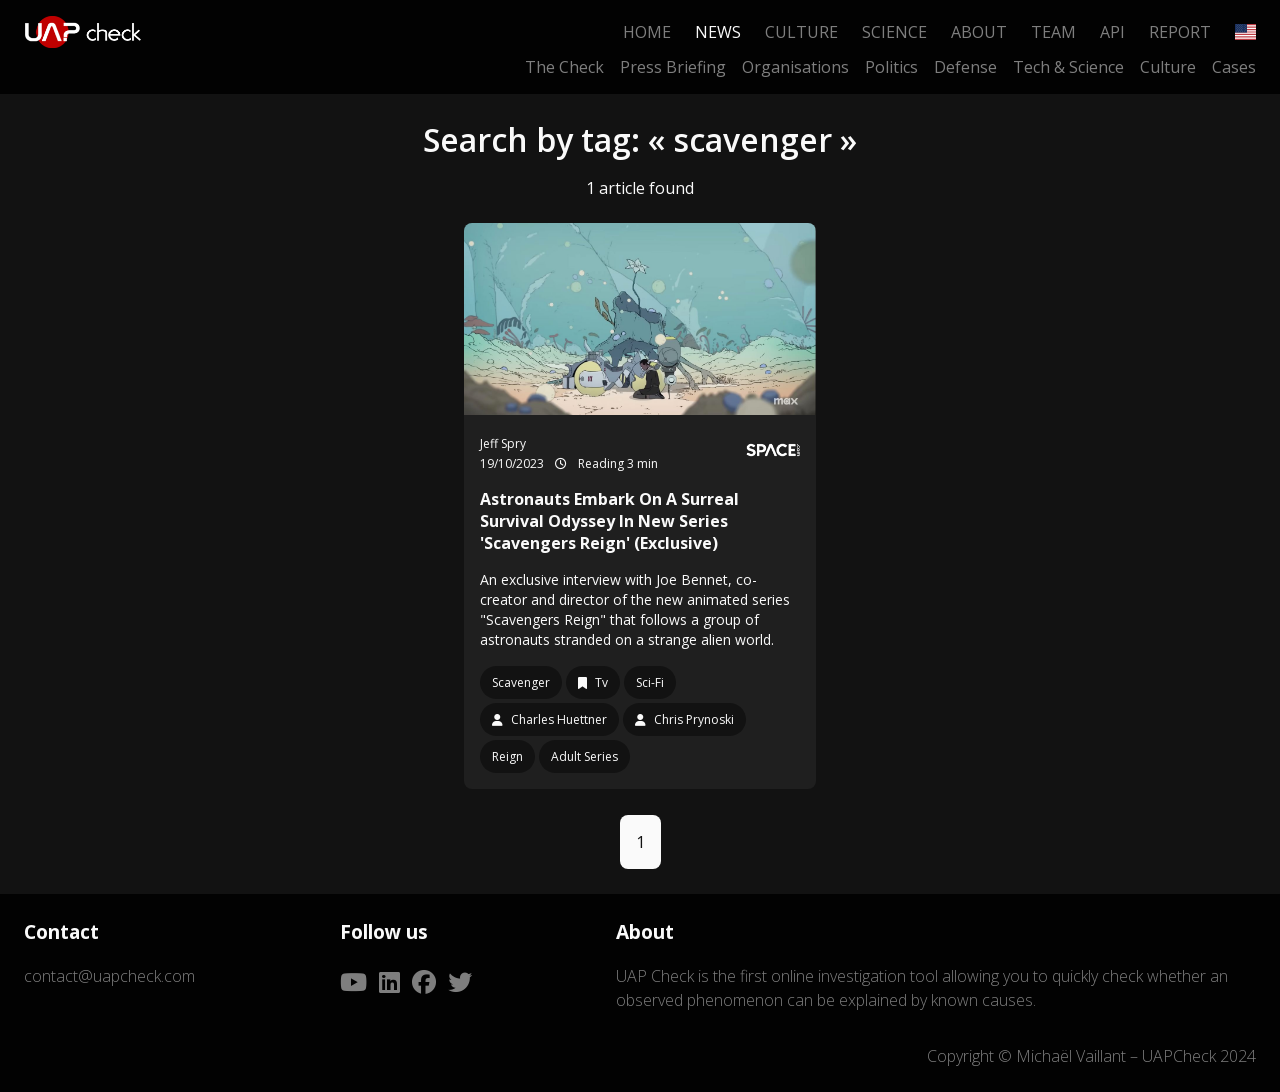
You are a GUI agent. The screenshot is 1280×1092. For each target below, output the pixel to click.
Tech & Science (1068, 67)
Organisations (795, 67)
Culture (801, 32)
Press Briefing (673, 67)
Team (1053, 32)
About (979, 32)
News (718, 32)
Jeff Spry (503, 443)
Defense (965, 67)
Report (1180, 32)
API (1112, 32)
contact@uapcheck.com (109, 976)
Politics (891, 67)
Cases (1234, 67)
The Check (564, 67)
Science (894, 32)
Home (647, 32)
